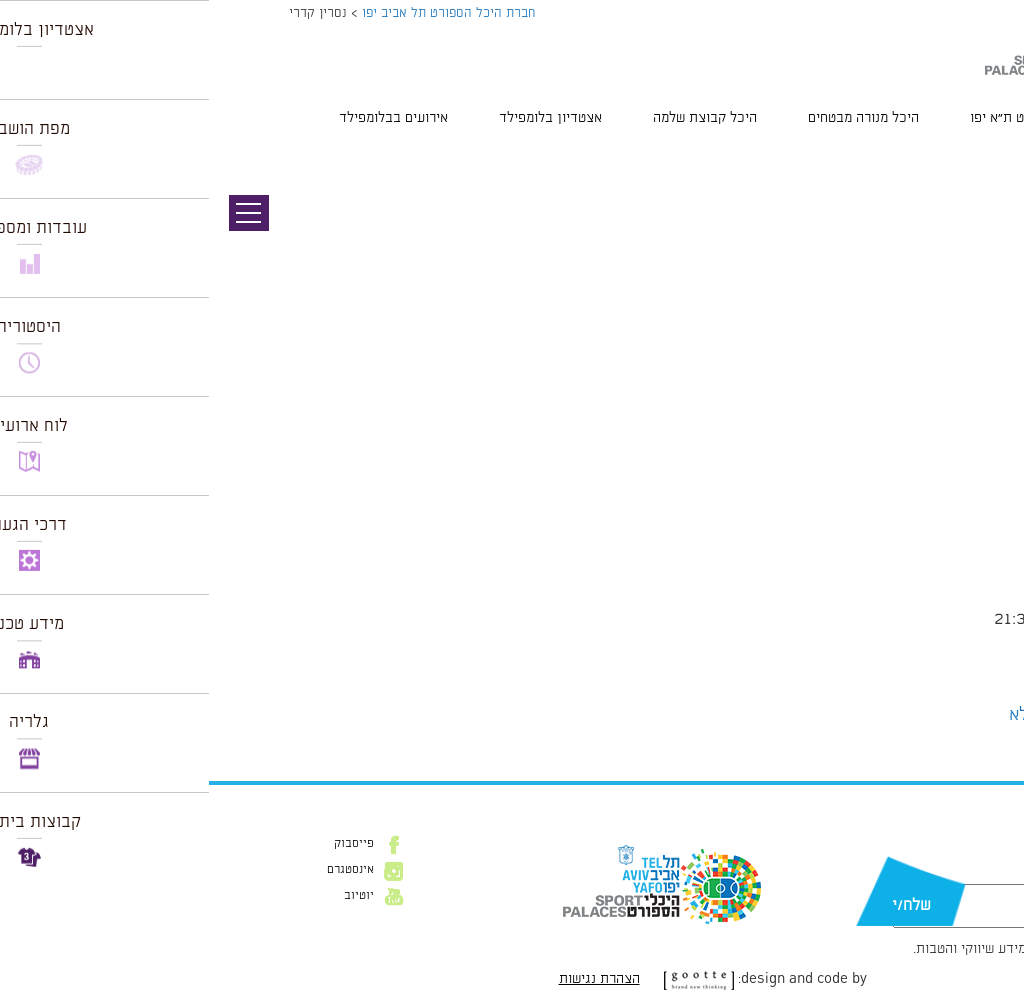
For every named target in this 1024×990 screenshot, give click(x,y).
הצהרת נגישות (390, 979)
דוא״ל (952, 874)
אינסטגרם (141, 870)
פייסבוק (145, 844)
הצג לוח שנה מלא (862, 715)
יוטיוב (150, 896)
